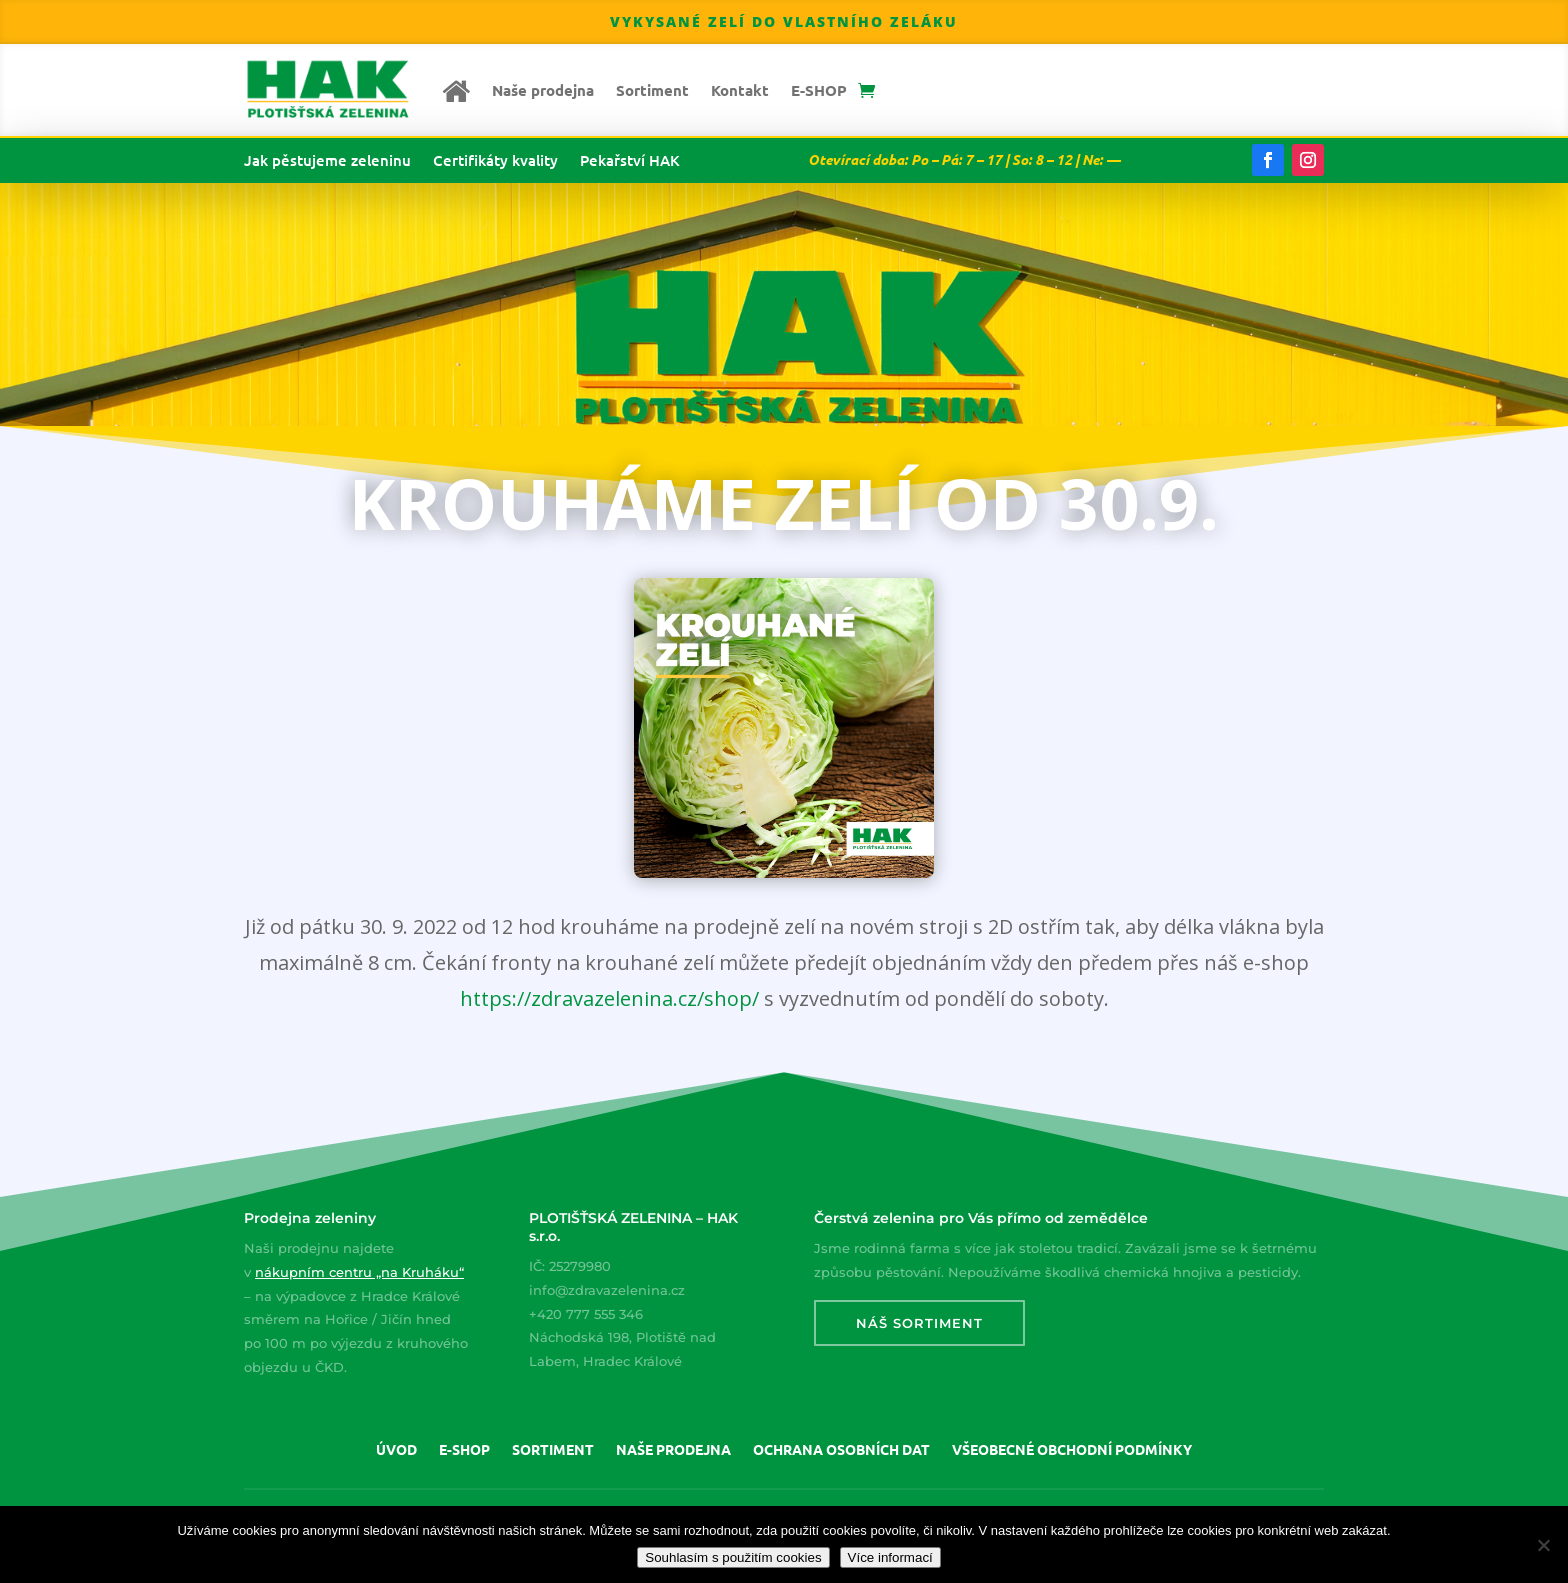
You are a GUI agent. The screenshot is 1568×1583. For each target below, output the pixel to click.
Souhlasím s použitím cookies (733, 1557)
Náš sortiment (919, 1323)
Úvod (396, 1450)
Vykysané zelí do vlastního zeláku (784, 21)
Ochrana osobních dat (841, 1450)
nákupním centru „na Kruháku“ (359, 1272)
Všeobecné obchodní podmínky (1072, 1450)
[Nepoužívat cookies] (1543, 1545)
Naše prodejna (543, 90)
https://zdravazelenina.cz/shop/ (609, 998)
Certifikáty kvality (495, 161)
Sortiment (652, 90)
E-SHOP (819, 90)
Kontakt (740, 90)
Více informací (890, 1557)
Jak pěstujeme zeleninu (327, 161)
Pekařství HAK (630, 161)
